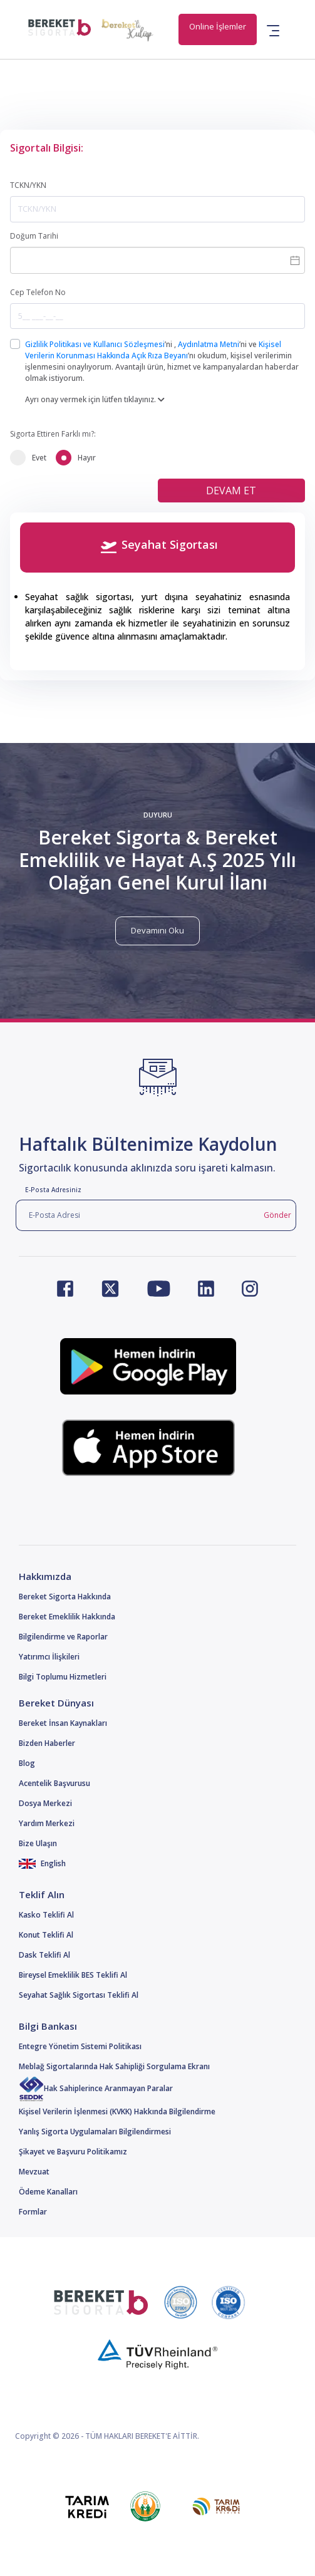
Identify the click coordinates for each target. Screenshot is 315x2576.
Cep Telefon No (38, 292)
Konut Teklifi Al (46, 1934)
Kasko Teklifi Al (46, 1914)
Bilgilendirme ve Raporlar (63, 1636)
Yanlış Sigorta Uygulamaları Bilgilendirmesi (95, 2131)
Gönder (277, 1215)
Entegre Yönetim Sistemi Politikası (80, 2046)
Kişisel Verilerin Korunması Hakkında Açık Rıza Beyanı (153, 350)
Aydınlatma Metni (208, 344)
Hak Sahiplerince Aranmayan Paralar (96, 2088)
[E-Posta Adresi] (137, 1215)
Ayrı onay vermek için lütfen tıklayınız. (95, 399)
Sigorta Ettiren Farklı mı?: (53, 433)
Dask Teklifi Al (44, 1955)
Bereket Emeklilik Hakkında (67, 1616)
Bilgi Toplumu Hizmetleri (62, 1676)
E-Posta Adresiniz (53, 1189)
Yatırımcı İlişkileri (49, 1656)
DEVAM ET (231, 490)
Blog (27, 1763)
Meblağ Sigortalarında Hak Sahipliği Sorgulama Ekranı (114, 2066)
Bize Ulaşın (38, 1843)
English (42, 1863)
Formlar (33, 2211)
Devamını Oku (157, 930)
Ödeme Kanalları (48, 2191)
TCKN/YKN (28, 185)
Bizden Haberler (47, 1743)
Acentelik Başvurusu (54, 1783)
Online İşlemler (217, 26)
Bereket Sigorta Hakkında (65, 1596)
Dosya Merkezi (45, 1803)
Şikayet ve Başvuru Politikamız (73, 2151)
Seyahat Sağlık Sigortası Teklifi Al (78, 1995)
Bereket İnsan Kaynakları (63, 1723)
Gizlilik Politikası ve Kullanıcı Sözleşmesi (95, 344)
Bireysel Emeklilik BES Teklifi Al (73, 1975)
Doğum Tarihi (34, 236)
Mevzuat (34, 2171)
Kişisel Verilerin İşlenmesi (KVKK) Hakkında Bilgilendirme (117, 2111)
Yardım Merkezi (47, 1823)
